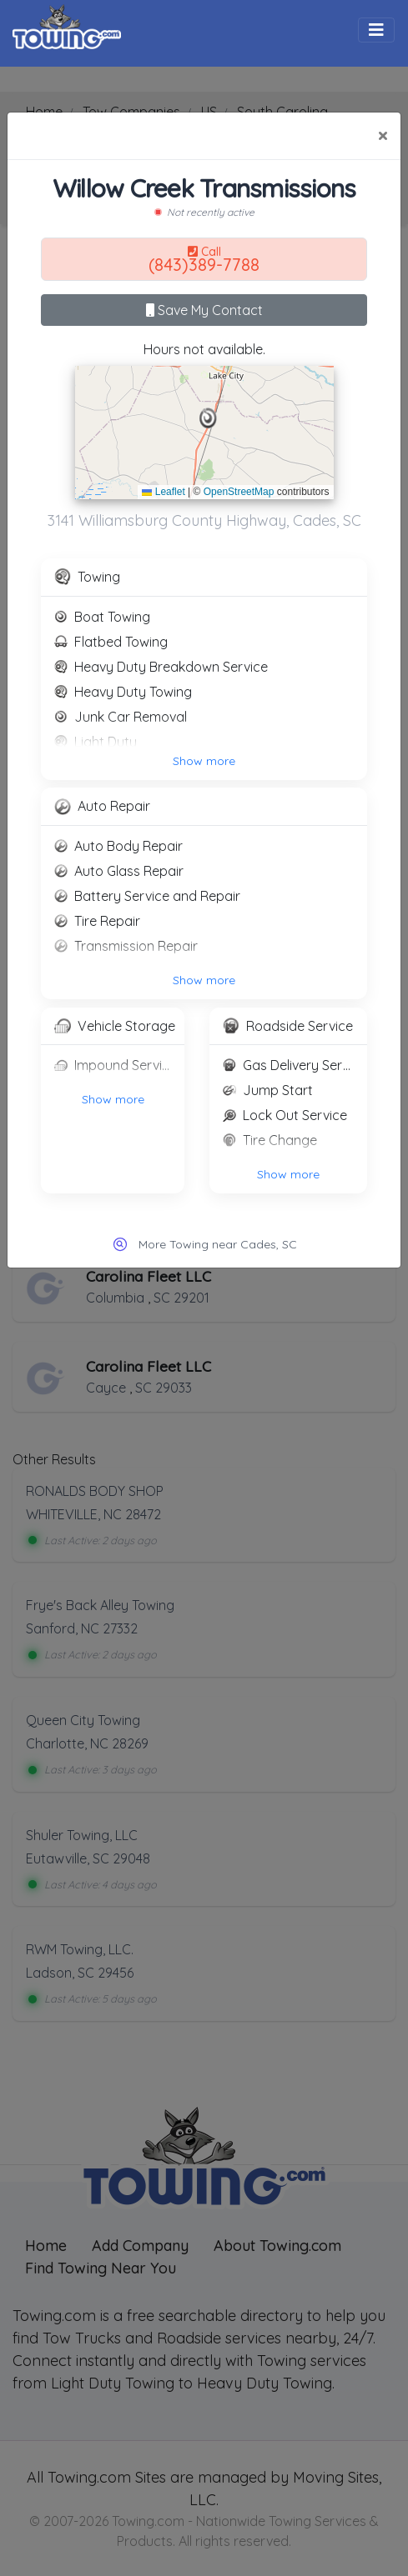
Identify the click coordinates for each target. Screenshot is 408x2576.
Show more (204, 760)
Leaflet (163, 492)
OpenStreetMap (239, 492)
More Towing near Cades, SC (218, 1244)
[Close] (382, 136)
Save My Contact (204, 310)
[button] (208, 418)
